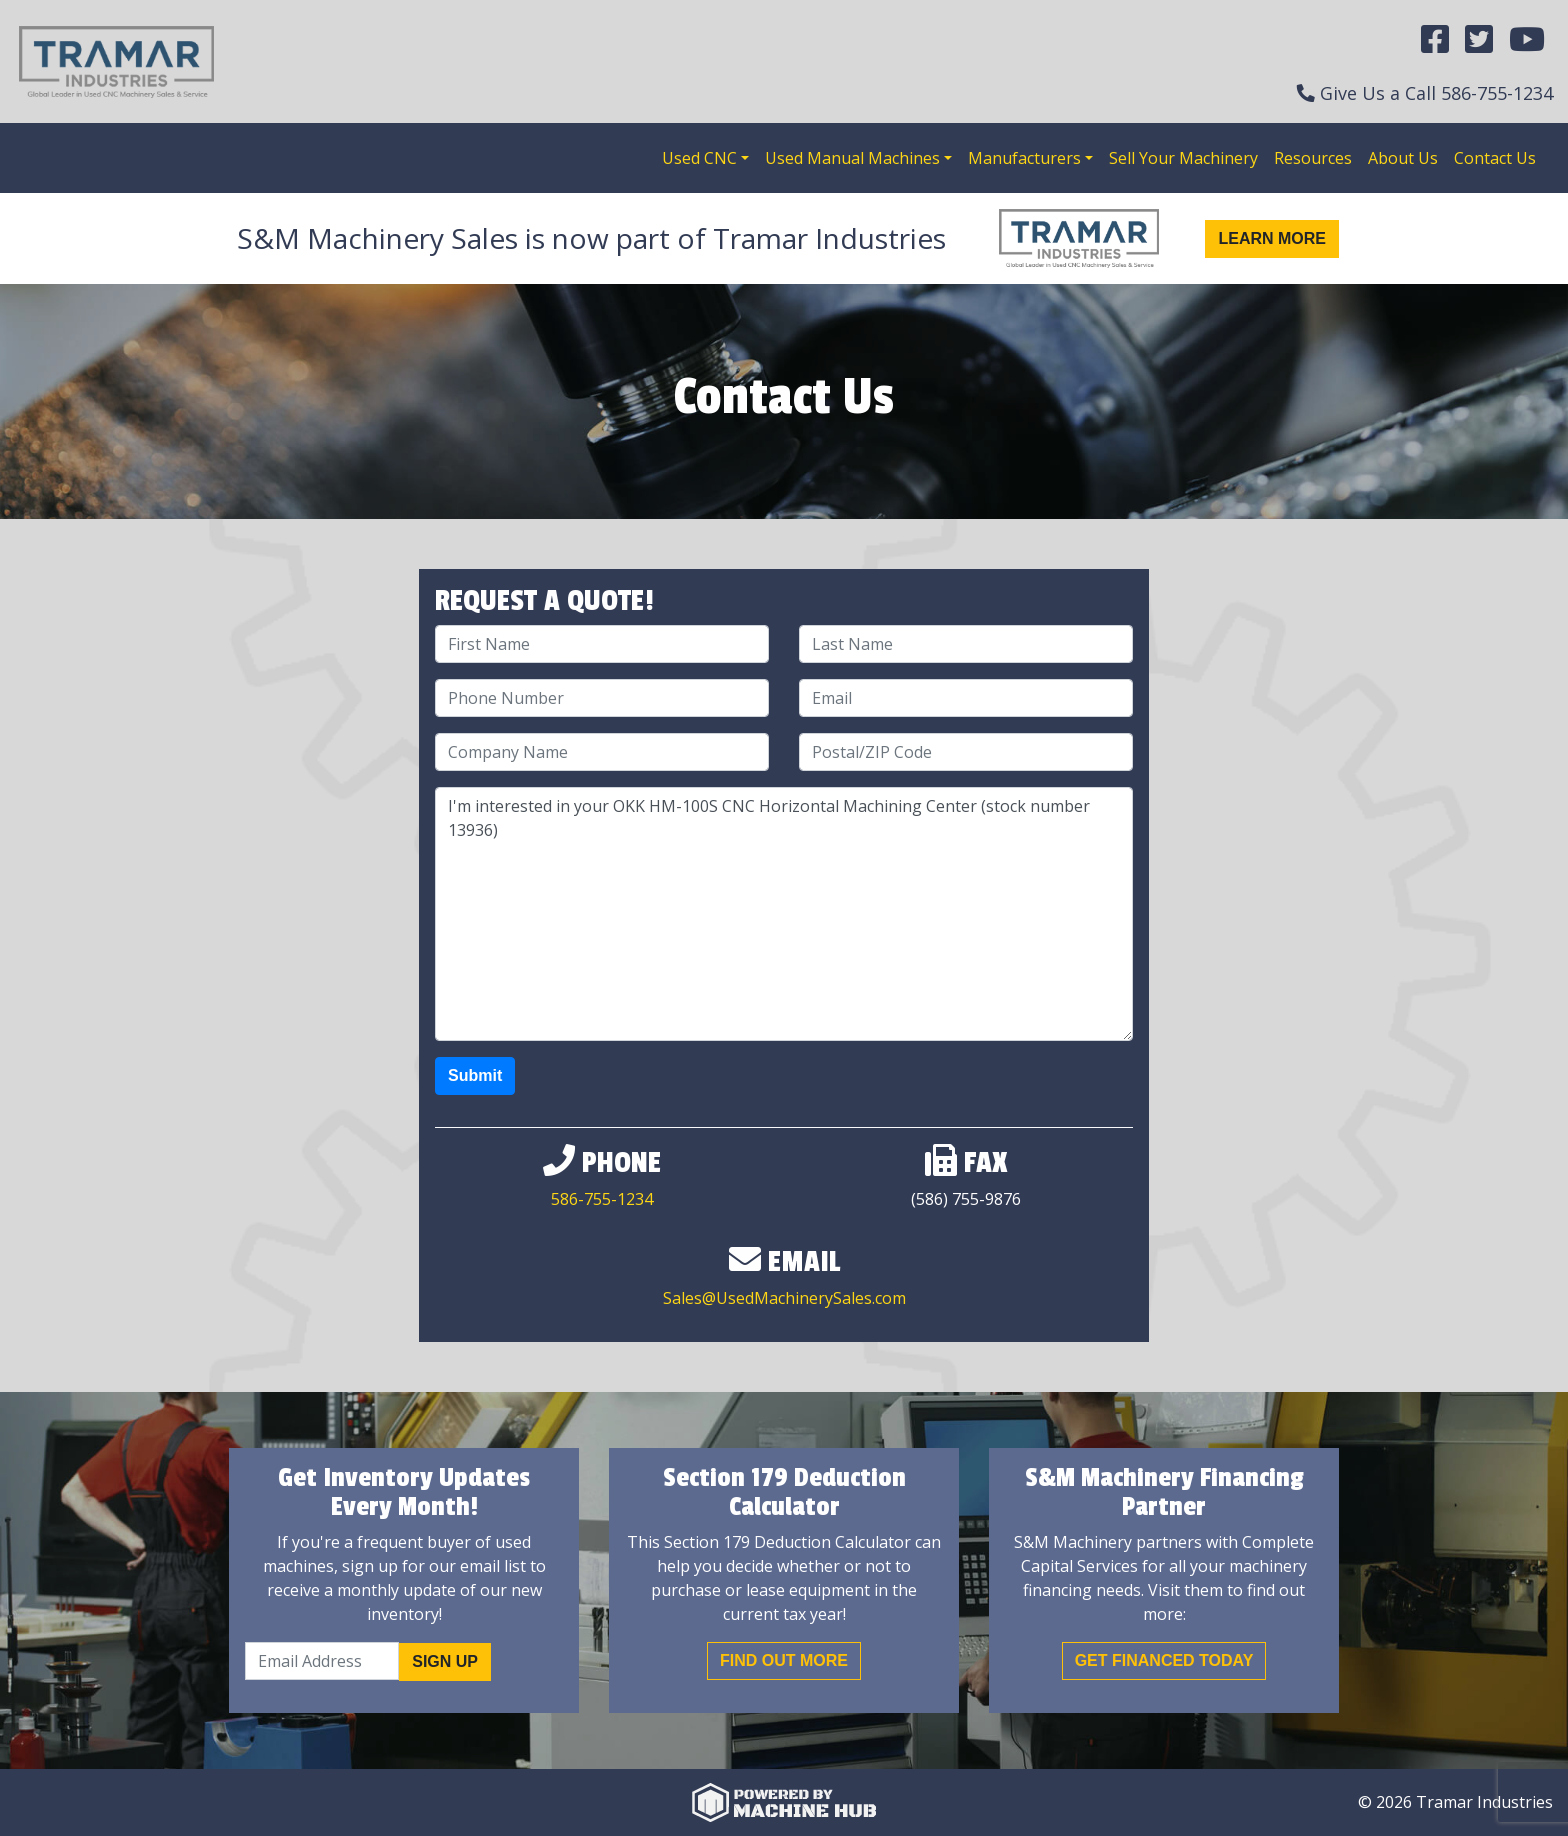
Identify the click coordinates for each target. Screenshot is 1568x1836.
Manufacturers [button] (1024, 158)
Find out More (784, 1660)
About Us (1403, 158)
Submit (475, 1075)
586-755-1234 (1497, 93)
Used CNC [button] (699, 158)
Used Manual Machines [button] (852, 158)
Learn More (1272, 238)
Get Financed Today (1164, 1660)
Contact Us (1495, 158)
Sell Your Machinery (1183, 158)
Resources (1313, 158)
